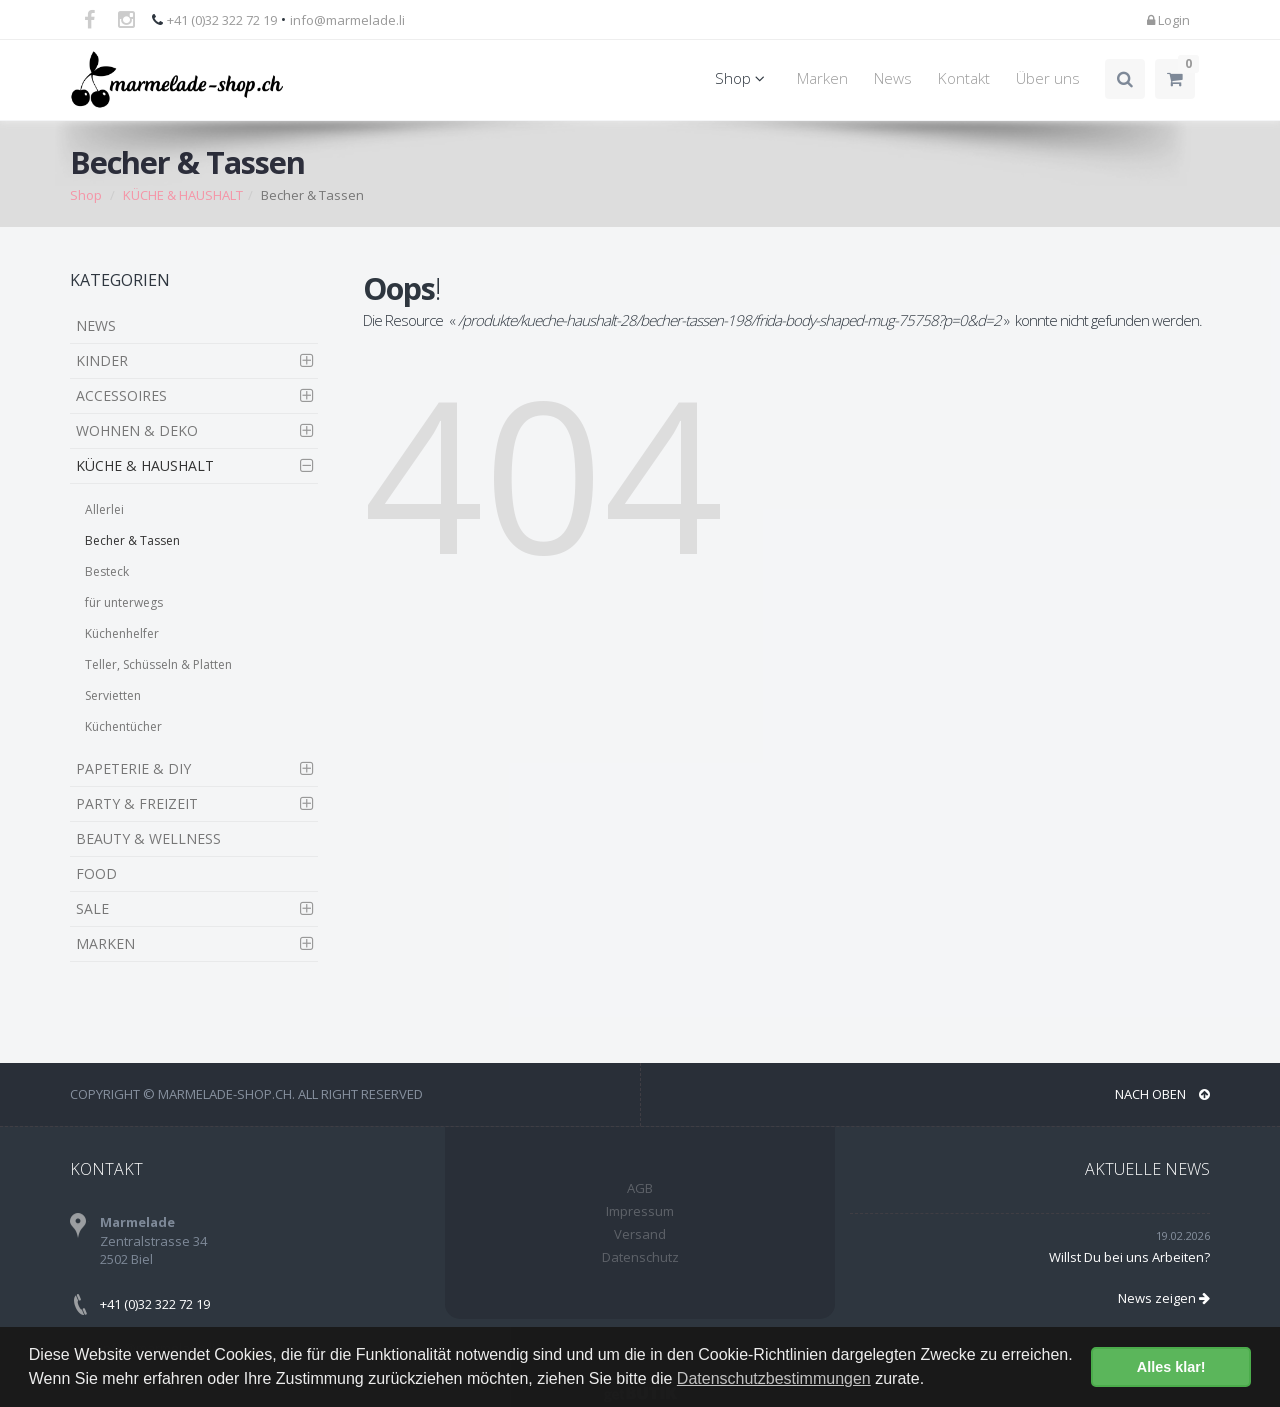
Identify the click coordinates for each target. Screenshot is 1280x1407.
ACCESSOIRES (121, 395)
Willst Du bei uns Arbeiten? (1129, 1257)
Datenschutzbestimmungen (774, 1378)
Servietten (113, 695)
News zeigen (1164, 1298)
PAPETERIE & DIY (133, 768)
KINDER (102, 360)
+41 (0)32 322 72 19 (222, 20)
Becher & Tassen (132, 540)
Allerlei (104, 509)
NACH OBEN (1162, 1094)
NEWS (96, 325)
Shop (743, 78)
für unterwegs (124, 602)
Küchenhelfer (122, 633)
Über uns (1048, 78)
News (893, 78)
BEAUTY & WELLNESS (148, 838)
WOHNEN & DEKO (137, 430)
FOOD (96, 873)
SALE (92, 908)
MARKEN (105, 943)
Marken (822, 78)
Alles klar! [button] (1171, 1367)
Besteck (107, 571)
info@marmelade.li (347, 20)
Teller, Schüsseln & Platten (158, 664)
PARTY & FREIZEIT (137, 803)
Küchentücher (123, 726)
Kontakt (964, 78)
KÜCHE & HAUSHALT (183, 195)
